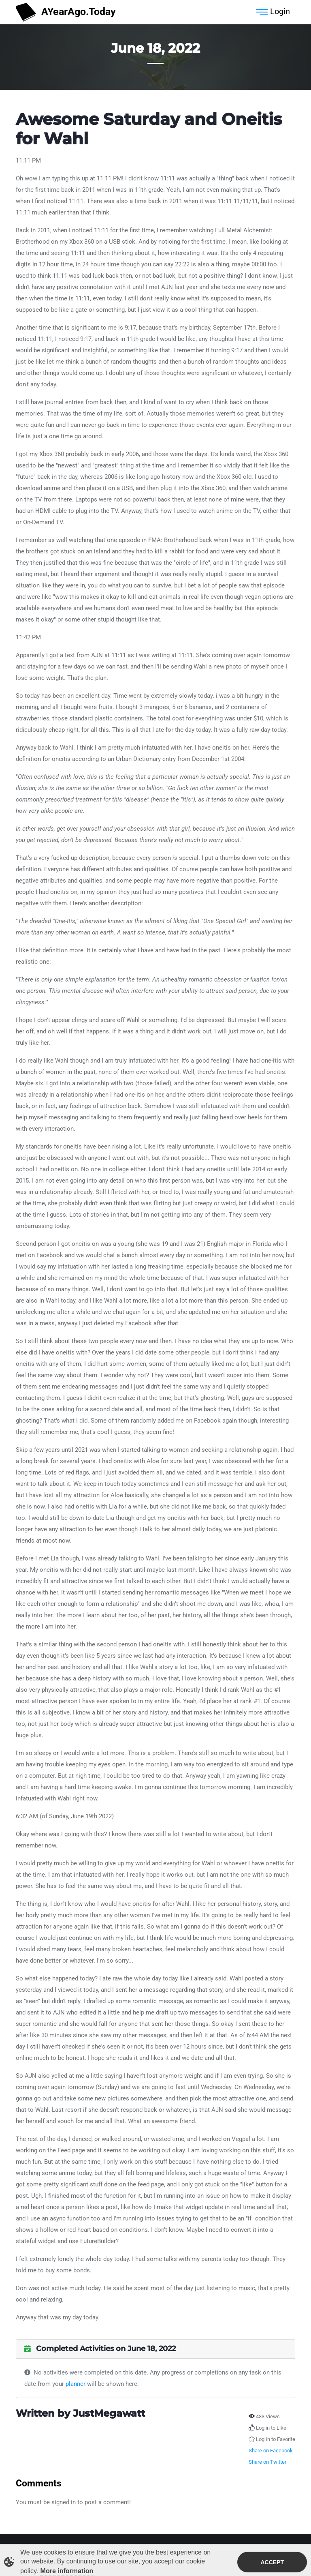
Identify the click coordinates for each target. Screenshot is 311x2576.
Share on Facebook (271, 2450)
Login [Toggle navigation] (273, 12)
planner (75, 2383)
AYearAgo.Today (66, 12)
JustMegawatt (109, 2413)
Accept (272, 2564)
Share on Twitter (267, 2462)
